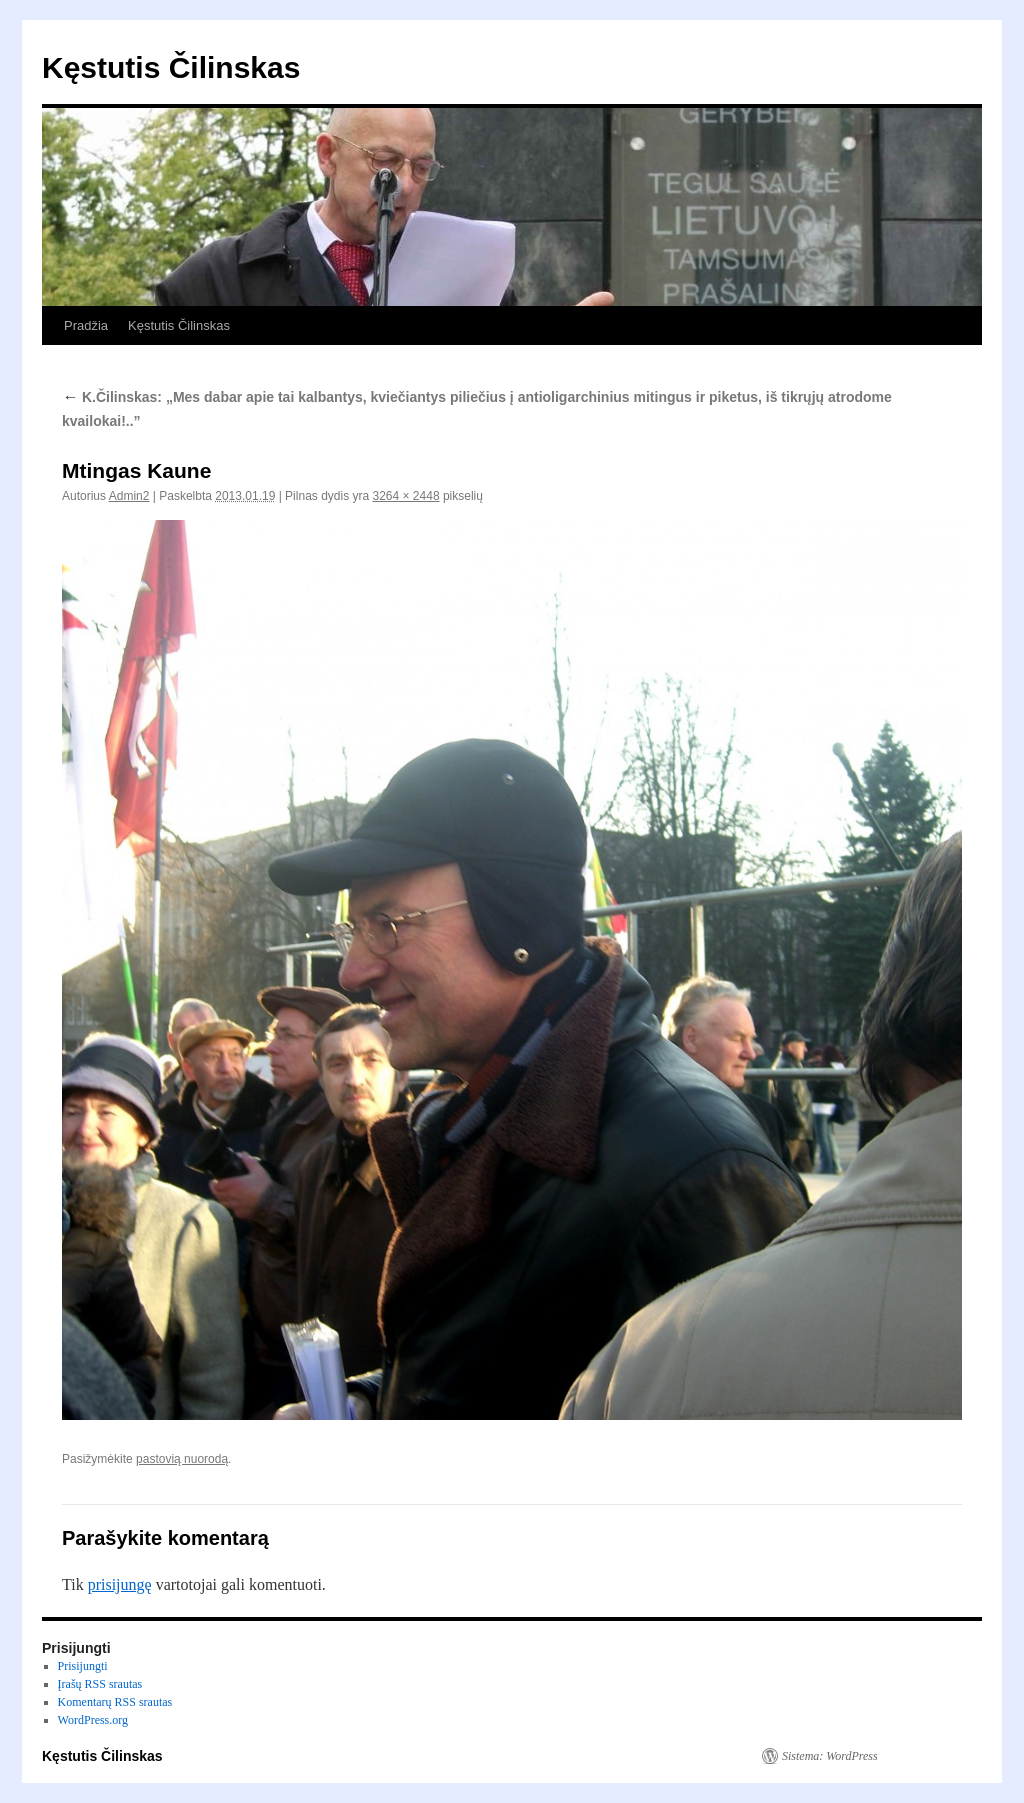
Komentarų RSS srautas (115, 1702)
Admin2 (129, 496)
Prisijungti (83, 1666)
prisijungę (120, 1584)
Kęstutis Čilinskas (171, 67)
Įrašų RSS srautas (100, 1684)
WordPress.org (93, 1720)
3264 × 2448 (405, 496)
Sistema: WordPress (830, 1756)
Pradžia (86, 325)
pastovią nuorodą (182, 1459)
